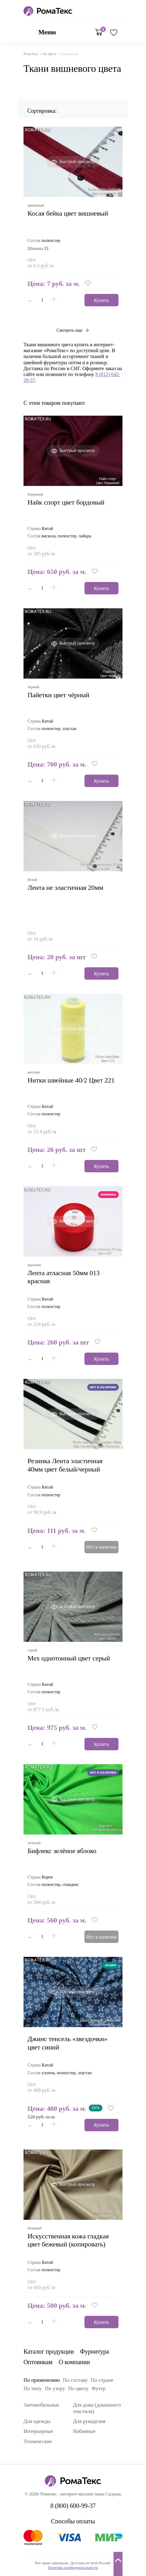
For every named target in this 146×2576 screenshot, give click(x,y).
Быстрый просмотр (77, 161)
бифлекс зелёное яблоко (62, 1851)
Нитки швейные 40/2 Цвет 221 (71, 1080)
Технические (38, 2441)
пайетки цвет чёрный (58, 695)
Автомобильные (41, 2405)
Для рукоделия (89, 2421)
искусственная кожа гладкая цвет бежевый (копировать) (68, 2240)
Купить (101, 300)
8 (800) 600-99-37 (118, 11)
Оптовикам (38, 2362)
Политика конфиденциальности (73, 2567)
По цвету (49, 54)
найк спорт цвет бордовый (66, 502)
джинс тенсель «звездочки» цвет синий (67, 2043)
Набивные (84, 2431)
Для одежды (37, 2421)
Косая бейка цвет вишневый (68, 213)
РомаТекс (31, 54)
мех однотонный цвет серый (69, 1658)
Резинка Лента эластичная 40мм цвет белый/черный (65, 1465)
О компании (74, 2362)
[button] (88, 284)
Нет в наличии (101, 1547)
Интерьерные (38, 2431)
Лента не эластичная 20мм (65, 887)
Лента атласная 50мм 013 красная (64, 1277)
